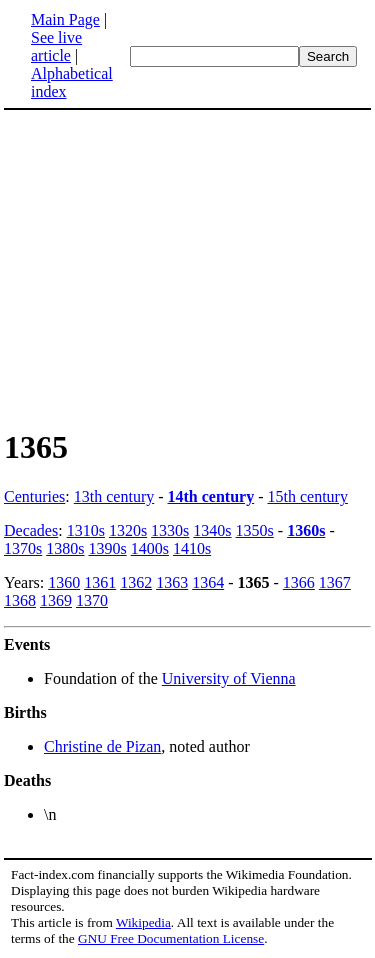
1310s (86, 530)
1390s (107, 548)
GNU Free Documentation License (171, 938)
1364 (208, 582)
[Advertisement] (188, 268)
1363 (172, 582)
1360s (306, 530)
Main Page (65, 19)
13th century (114, 496)
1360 (64, 582)
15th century (308, 496)
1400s (150, 548)
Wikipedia (143, 922)
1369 (56, 600)
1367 (335, 582)
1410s (192, 548)
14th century (211, 496)
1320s (128, 530)
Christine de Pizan (102, 746)
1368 (20, 600)
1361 (100, 582)
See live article (56, 46)
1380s (65, 548)
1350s (255, 530)
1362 (136, 582)
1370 (92, 600)
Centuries (34, 496)
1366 (299, 582)
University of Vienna (229, 678)
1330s (170, 530)
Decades (31, 530)
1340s (212, 530)
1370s (23, 548)
